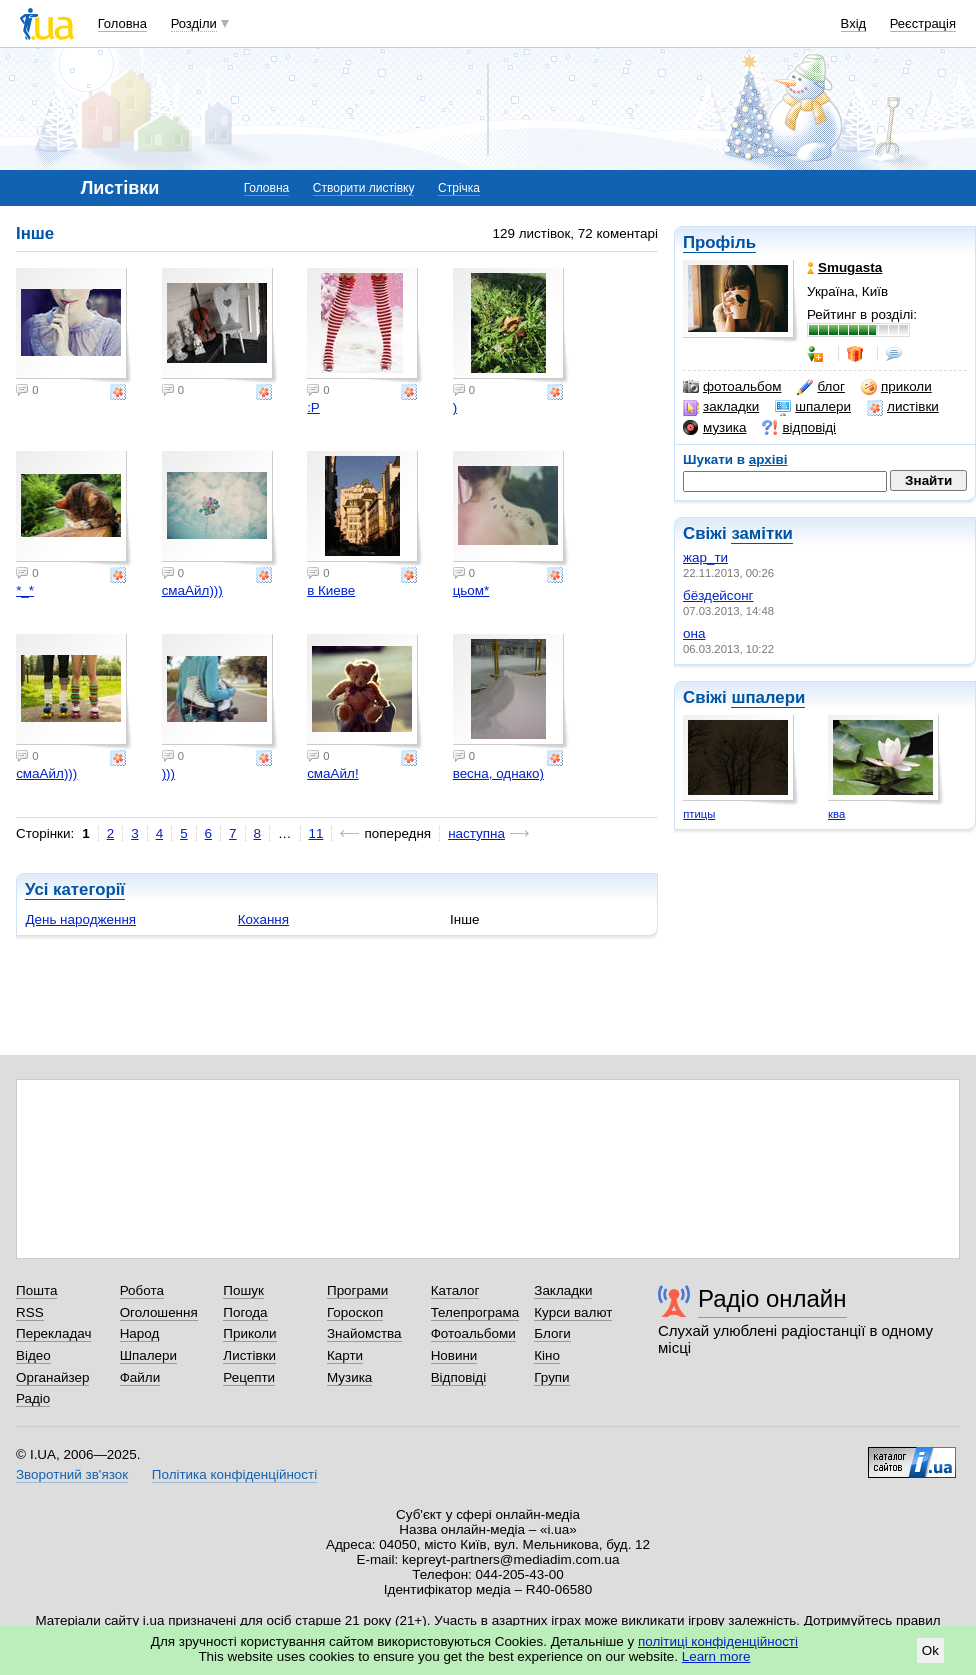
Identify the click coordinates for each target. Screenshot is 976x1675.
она (694, 633)
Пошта (36, 1290)
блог (820, 387)
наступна (476, 833)
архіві (768, 459)
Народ (140, 1333)
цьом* (471, 590)
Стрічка (459, 188)
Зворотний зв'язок (72, 1474)
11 (316, 833)
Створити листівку (364, 188)
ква (836, 814)
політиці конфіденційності (718, 1641)
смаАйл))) (192, 590)
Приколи (249, 1333)
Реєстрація (923, 23)
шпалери (813, 407)
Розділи (194, 23)
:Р (313, 407)
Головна (122, 23)
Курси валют (573, 1312)
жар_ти (705, 557)
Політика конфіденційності (234, 1474)
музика (714, 428)
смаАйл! (332, 773)
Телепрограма (475, 1312)
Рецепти (249, 1377)
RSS (30, 1312)
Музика (349, 1377)
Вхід (854, 23)
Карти (345, 1355)
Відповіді (459, 1377)
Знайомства (364, 1333)
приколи (896, 387)
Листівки (249, 1355)
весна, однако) (498, 773)
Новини (454, 1355)
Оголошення (159, 1312)
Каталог (455, 1290)
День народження (80, 919)
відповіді (799, 428)
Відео (33, 1355)
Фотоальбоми (473, 1333)
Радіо (33, 1398)
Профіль (719, 242)
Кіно (547, 1355)
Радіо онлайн (772, 1298)
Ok (930, 1650)
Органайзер (52, 1377)
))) (168, 773)
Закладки (563, 1290)
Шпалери (148, 1355)
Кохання (263, 919)
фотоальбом (732, 387)
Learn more (716, 1656)
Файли (140, 1377)
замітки (762, 533)
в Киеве (331, 590)
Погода (245, 1312)
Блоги (552, 1333)
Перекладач (53, 1333)
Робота (142, 1290)
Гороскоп (355, 1312)
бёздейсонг (718, 595)
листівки (903, 407)
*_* (25, 590)
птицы (699, 814)
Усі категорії (75, 889)
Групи (551, 1377)
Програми (357, 1290)
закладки (721, 407)
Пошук (243, 1290)
